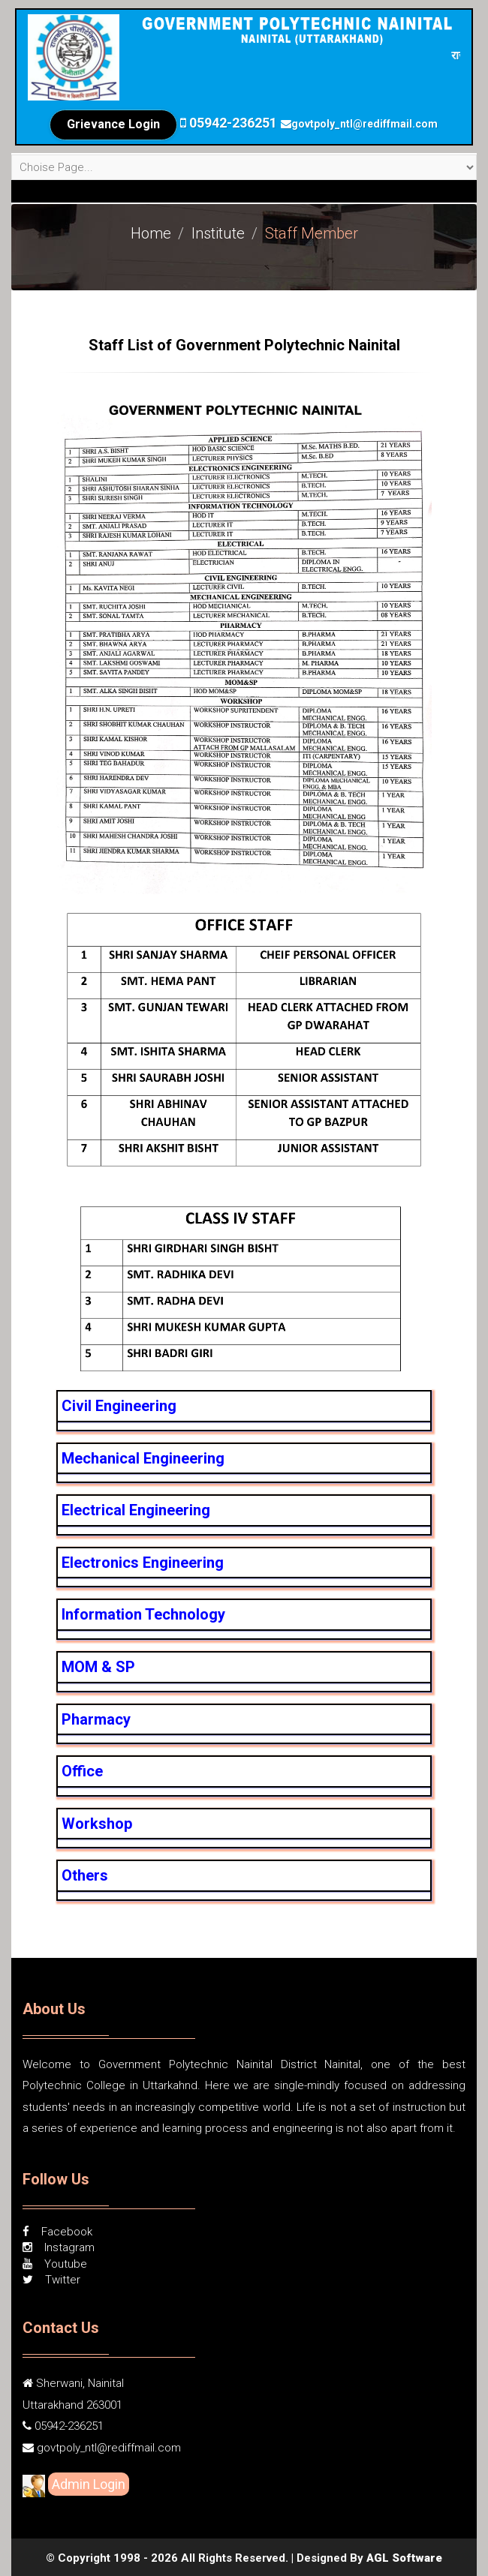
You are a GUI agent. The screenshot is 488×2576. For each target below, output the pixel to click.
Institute (218, 233)
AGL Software (404, 2558)
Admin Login (88, 2484)
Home (151, 233)
